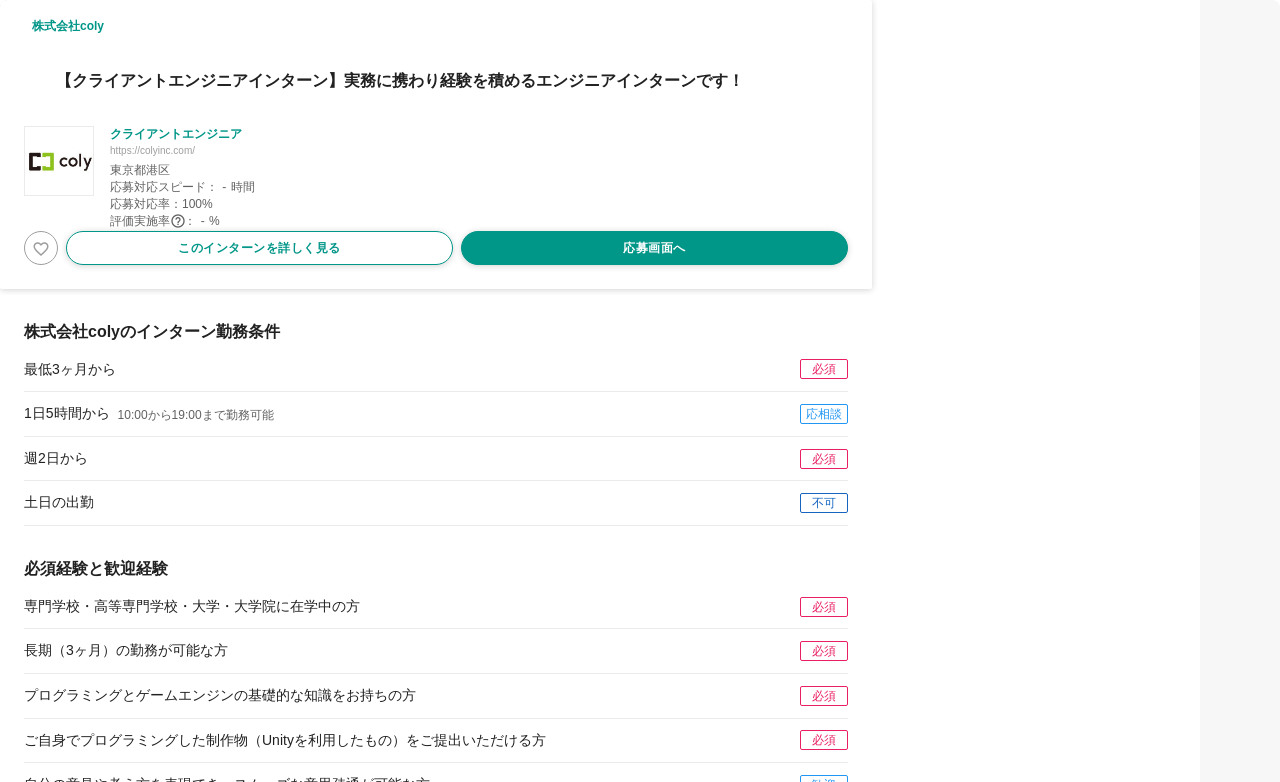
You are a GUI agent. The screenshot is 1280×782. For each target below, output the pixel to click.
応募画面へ (654, 248)
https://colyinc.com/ (152, 150)
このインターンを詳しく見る (259, 248)
